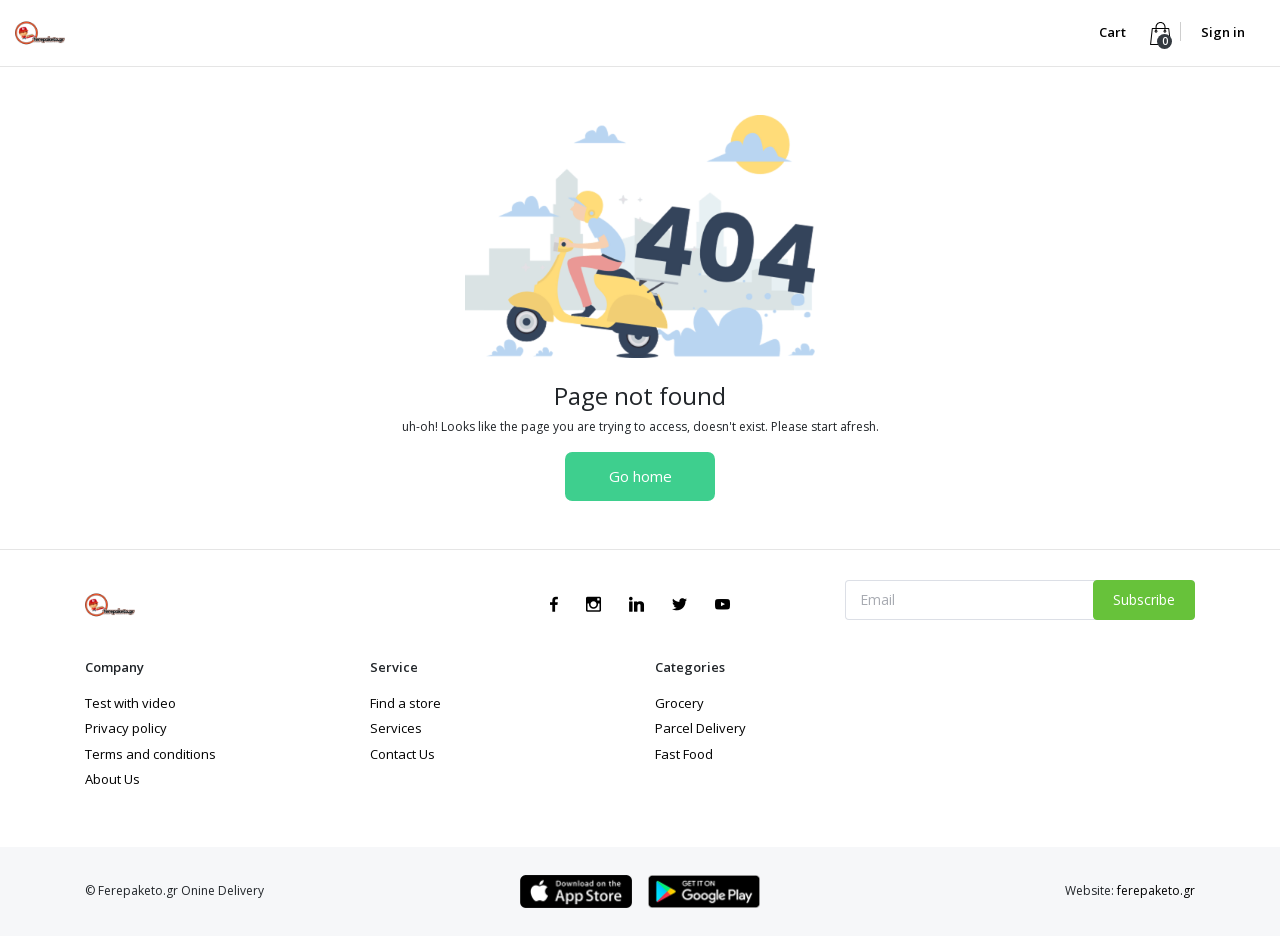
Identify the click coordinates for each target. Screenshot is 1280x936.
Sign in (1223, 32)
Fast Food (684, 754)
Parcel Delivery (700, 728)
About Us (112, 779)
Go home (640, 476)
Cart (1114, 32)
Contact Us (402, 754)
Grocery (679, 703)
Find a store (405, 703)
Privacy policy (126, 728)
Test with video (130, 703)
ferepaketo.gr (1156, 890)
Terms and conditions (150, 754)
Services (396, 728)
